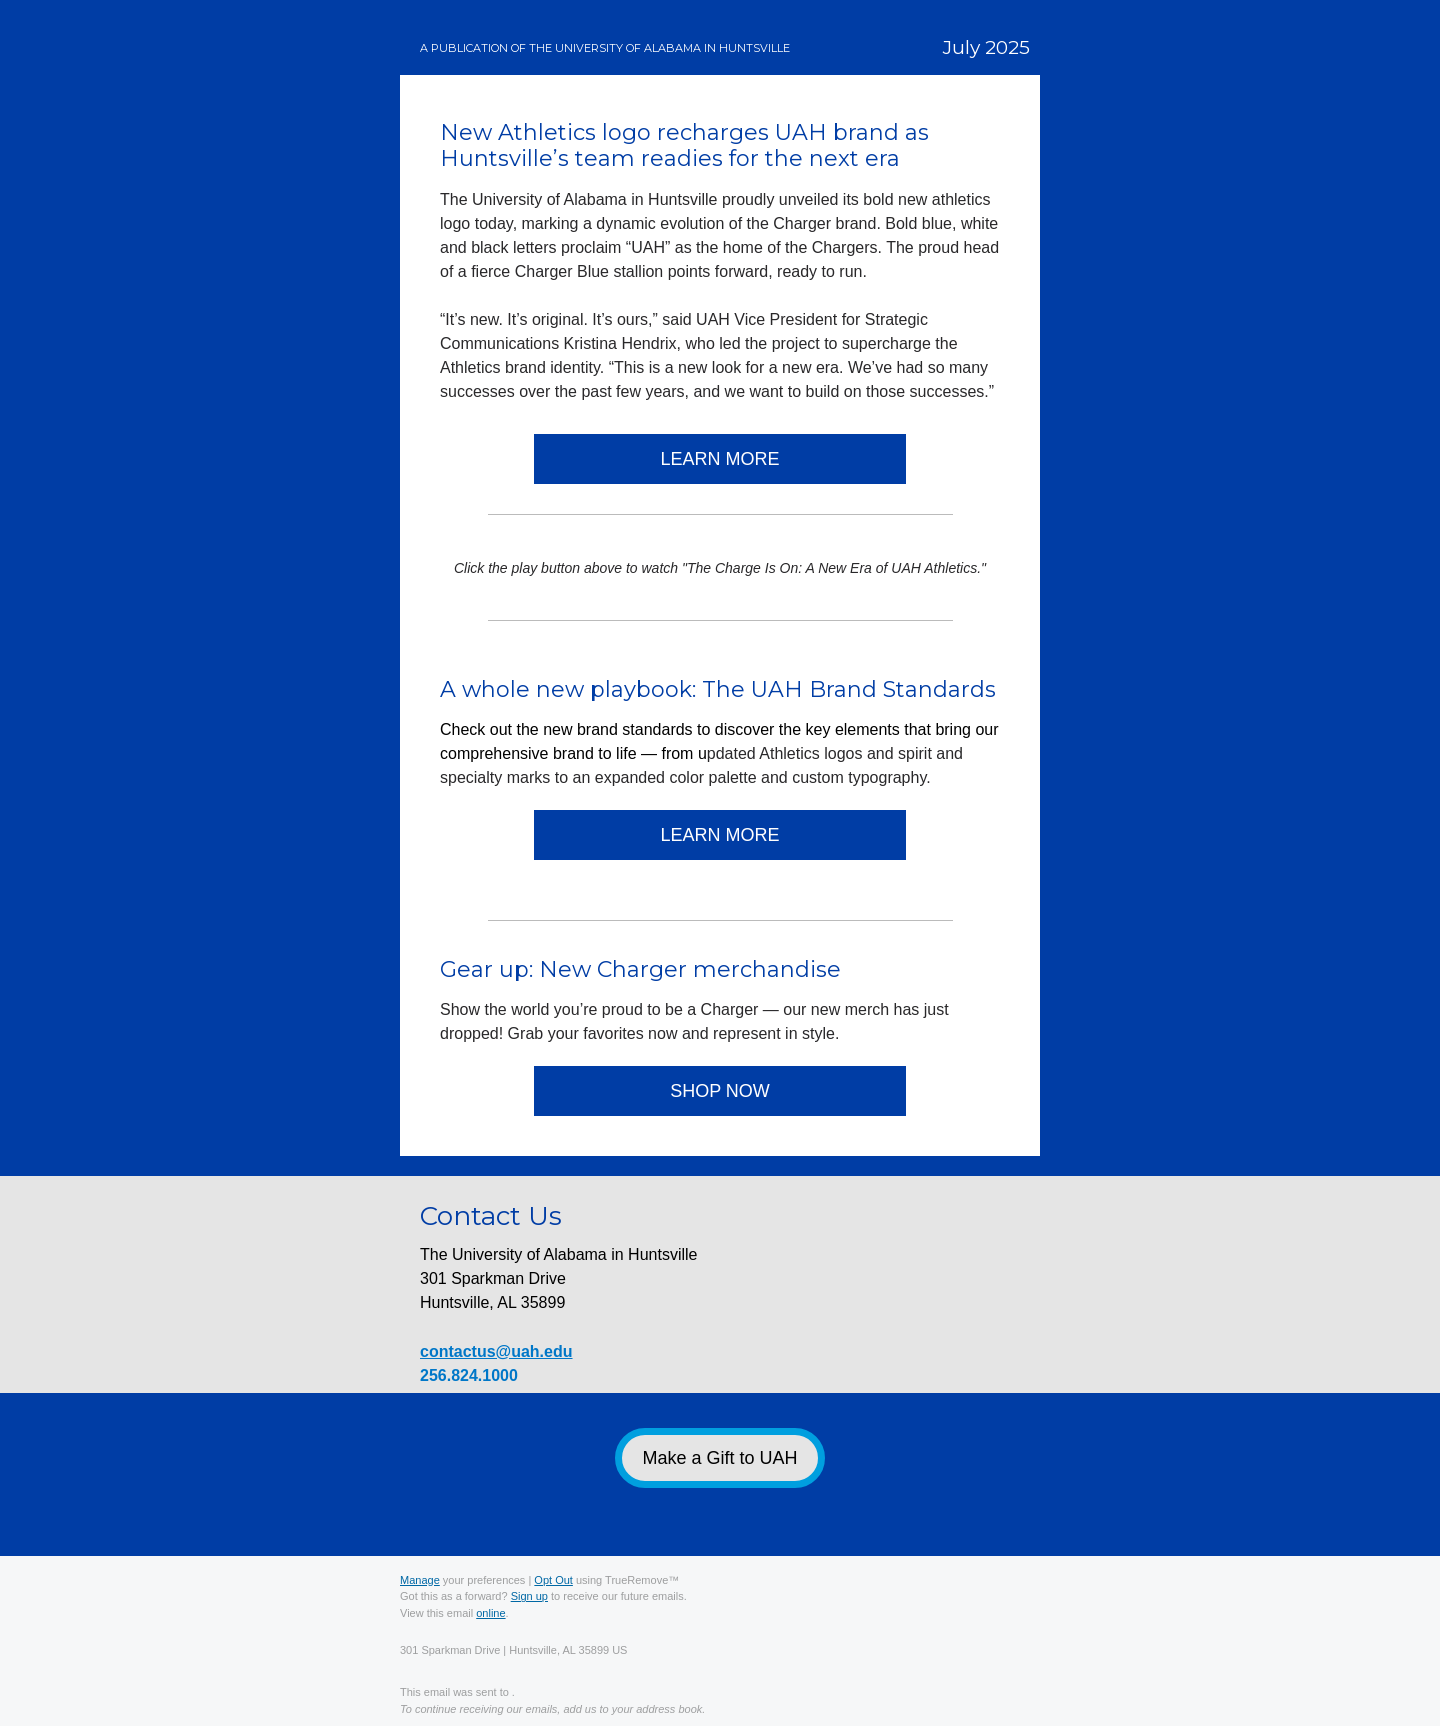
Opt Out (553, 1580)
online (490, 1613)
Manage (420, 1580)
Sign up (529, 1596)
